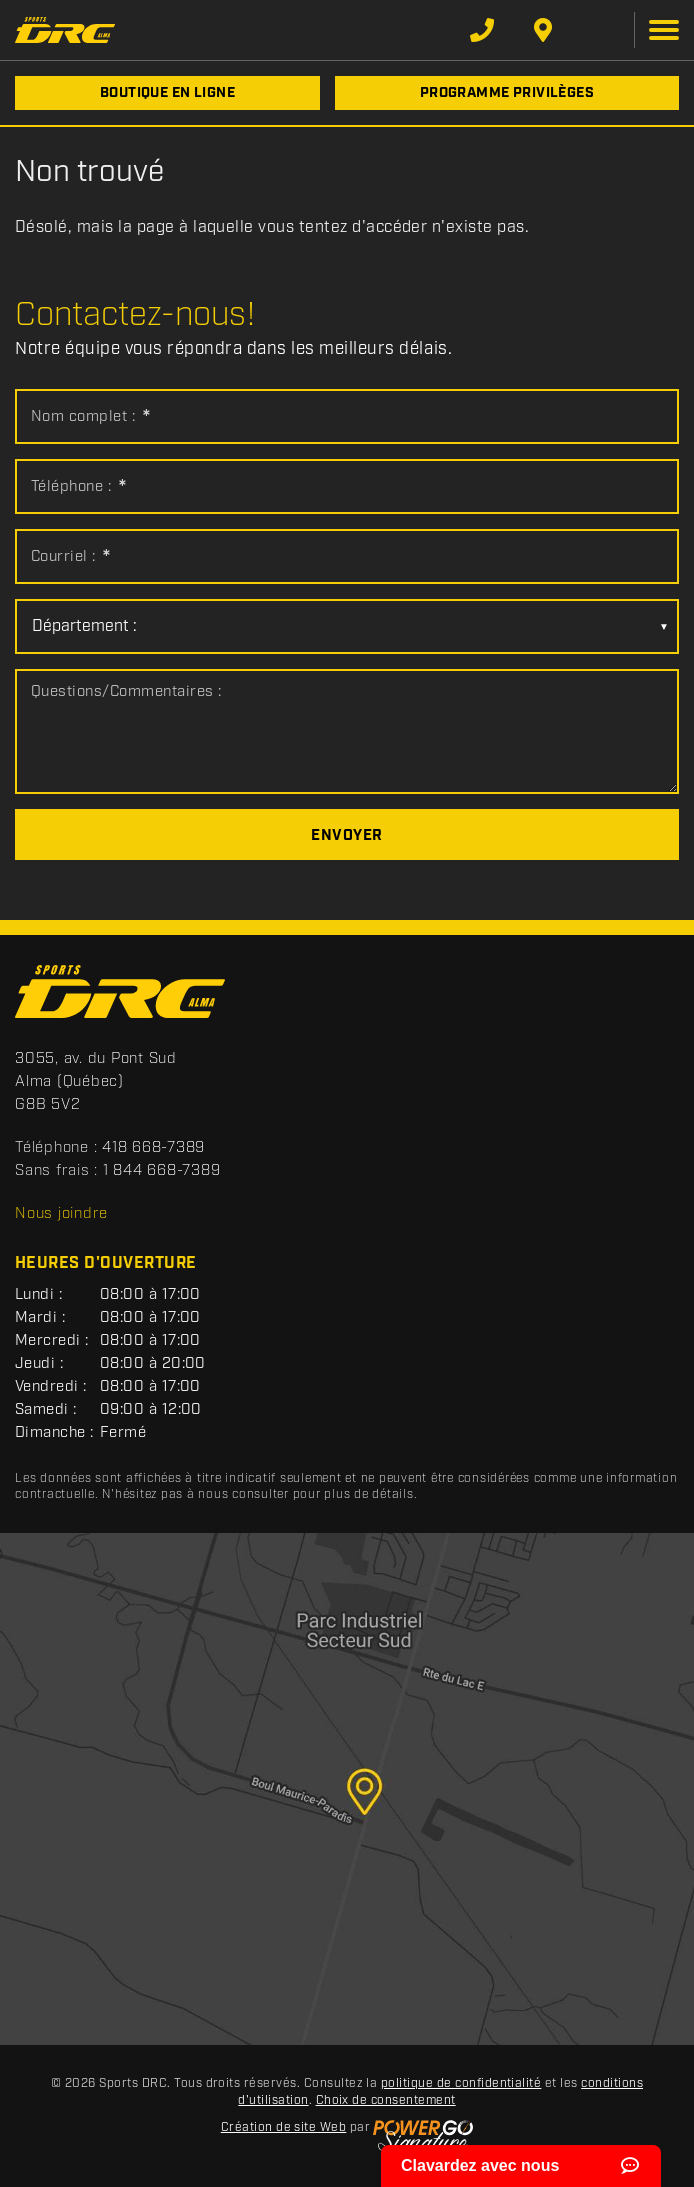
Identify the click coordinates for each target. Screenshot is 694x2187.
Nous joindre (61, 1214)
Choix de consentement (386, 2100)
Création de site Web (284, 2127)
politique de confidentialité (461, 2083)
